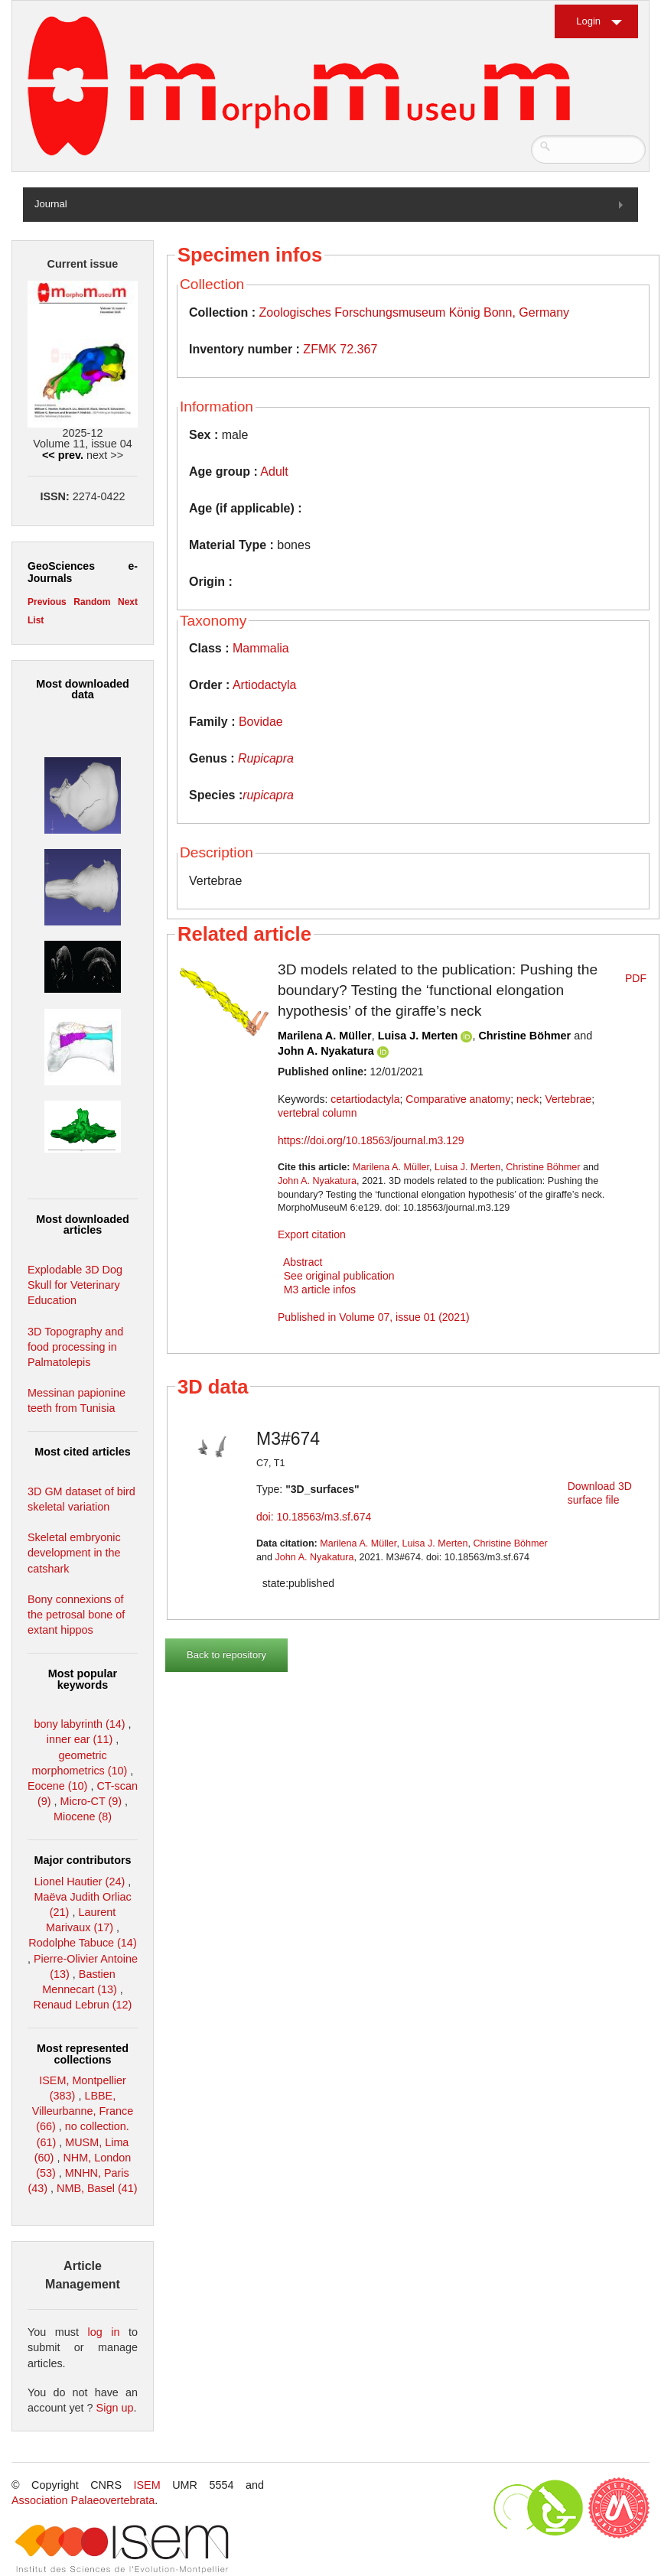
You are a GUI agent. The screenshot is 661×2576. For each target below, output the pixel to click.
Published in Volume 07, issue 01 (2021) (374, 1317)
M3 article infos (320, 1289)
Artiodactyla (265, 684)
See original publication (339, 1276)
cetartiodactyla (364, 1099)
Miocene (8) (83, 1816)
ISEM (147, 2485)
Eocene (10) (57, 1786)
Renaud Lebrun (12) (83, 2005)
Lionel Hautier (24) (79, 1881)
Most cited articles (82, 1452)
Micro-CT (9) (91, 1801)
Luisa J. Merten (418, 1035)
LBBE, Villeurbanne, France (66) (83, 2111)
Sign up (115, 2408)
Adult (274, 471)
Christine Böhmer (524, 1035)
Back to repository (226, 1654)
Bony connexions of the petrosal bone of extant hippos (76, 1614)
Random (91, 602)
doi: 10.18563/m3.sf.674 (313, 1517)
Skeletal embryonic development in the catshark (74, 1552)
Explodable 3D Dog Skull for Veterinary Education (75, 1285)
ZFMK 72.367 (340, 349)
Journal (50, 204)
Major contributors (82, 1860)
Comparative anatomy (457, 1099)
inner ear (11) (79, 1739)
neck (527, 1099)
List (36, 620)
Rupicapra (266, 758)
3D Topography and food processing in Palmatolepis (75, 1346)
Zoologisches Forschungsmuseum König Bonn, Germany (414, 312)
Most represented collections (83, 2053)
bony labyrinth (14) (79, 1724)
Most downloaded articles (82, 1224)
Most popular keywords (82, 1678)
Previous (47, 602)
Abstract (302, 1262)
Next (128, 602)
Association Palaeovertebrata (83, 2500)
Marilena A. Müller (325, 1035)
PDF (635, 978)
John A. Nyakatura (326, 1051)
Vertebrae (568, 1099)
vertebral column (317, 1113)
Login (588, 21)
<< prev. (62, 455)
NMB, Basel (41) (97, 2188)
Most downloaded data (82, 689)
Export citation (312, 1234)
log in (104, 2332)
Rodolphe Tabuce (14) (82, 1943)
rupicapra (268, 795)
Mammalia (261, 648)
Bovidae (261, 721)
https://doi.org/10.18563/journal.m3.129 (371, 1140)
